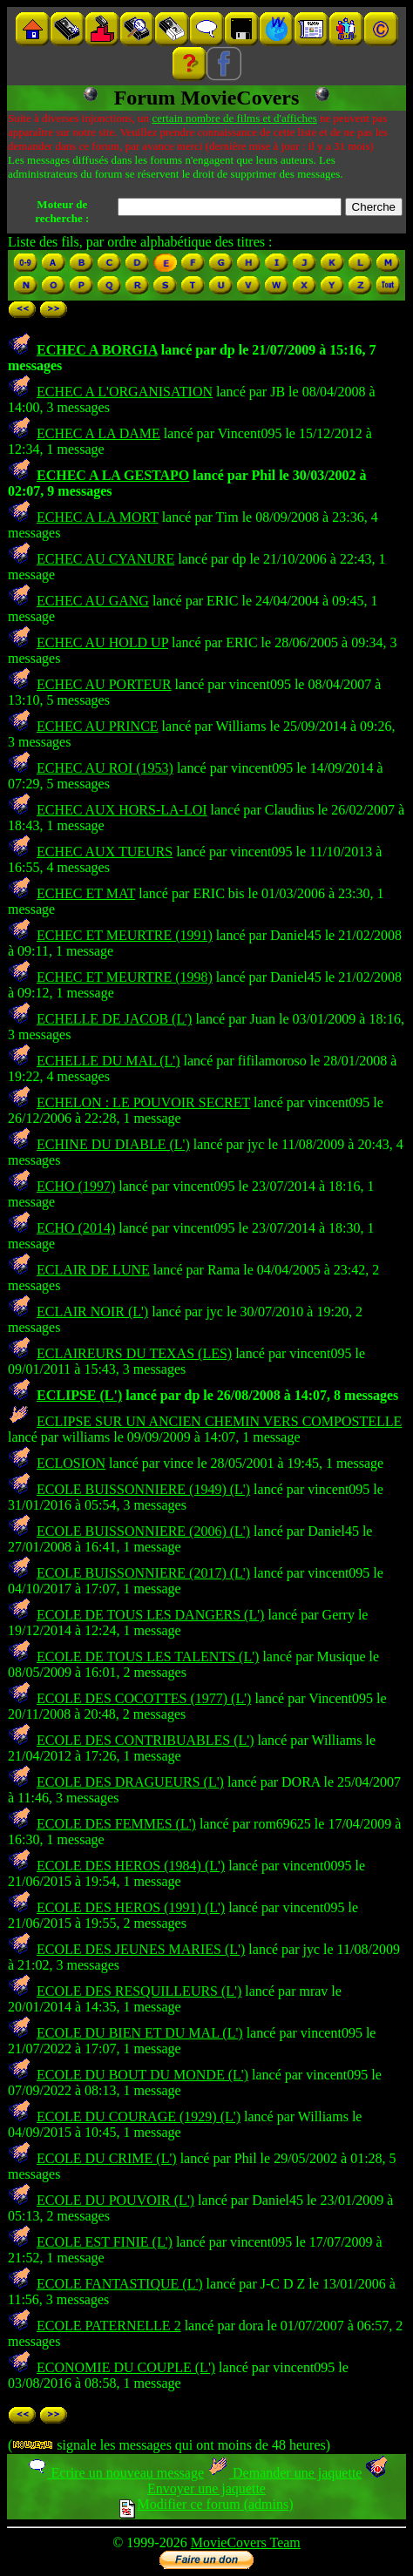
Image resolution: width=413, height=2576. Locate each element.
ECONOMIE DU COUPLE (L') (126, 2367)
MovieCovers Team (246, 2542)
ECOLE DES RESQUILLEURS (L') (139, 1991)
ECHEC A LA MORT (98, 517)
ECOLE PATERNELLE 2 (109, 2325)
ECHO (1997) (76, 1186)
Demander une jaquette (284, 2472)
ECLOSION (71, 1463)
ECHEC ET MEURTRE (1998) (125, 977)
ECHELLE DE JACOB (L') (114, 1018)
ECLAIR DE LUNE (93, 1269)
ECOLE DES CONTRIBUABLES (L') (145, 1740)
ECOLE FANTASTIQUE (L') (120, 2283)
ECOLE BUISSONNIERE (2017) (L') (143, 1572)
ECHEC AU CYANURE (105, 558)
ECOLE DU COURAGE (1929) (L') (138, 2116)
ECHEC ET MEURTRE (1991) (125, 935)
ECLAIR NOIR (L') (92, 1311)
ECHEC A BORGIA (97, 349)
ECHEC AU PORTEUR (104, 684)
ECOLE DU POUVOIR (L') (115, 2200)
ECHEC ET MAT (86, 893)
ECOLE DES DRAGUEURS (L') (130, 1782)
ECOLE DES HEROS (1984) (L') (131, 1865)
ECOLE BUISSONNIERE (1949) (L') (143, 1489)
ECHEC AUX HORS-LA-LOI (122, 809)
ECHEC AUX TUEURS (105, 851)
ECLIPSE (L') (79, 1395)
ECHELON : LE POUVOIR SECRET (143, 1102)
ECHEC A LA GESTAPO (113, 475)
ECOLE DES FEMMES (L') (116, 1823)
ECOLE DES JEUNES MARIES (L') (141, 1949)
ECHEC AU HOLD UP (102, 642)
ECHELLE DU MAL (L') (108, 1060)
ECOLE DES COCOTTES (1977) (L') (144, 1698)
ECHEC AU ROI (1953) (105, 768)
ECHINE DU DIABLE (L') (113, 1144)
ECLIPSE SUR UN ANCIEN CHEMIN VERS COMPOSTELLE (219, 1421)
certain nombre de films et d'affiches (234, 118)
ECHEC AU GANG (93, 600)
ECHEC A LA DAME (98, 433)
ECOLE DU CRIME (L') (107, 2158)
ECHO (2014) (76, 1227)
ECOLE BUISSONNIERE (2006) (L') (143, 1531)
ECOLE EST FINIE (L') (105, 2242)
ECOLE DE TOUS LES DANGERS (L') (150, 1614)
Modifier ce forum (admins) (206, 2504)
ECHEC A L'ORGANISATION (125, 391)
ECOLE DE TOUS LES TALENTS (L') (148, 1656)
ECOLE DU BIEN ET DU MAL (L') (140, 2032)
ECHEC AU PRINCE (98, 726)
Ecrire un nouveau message (115, 2472)
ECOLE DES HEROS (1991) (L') (131, 1907)
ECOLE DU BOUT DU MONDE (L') (142, 2074)
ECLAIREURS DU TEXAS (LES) (134, 1353)
